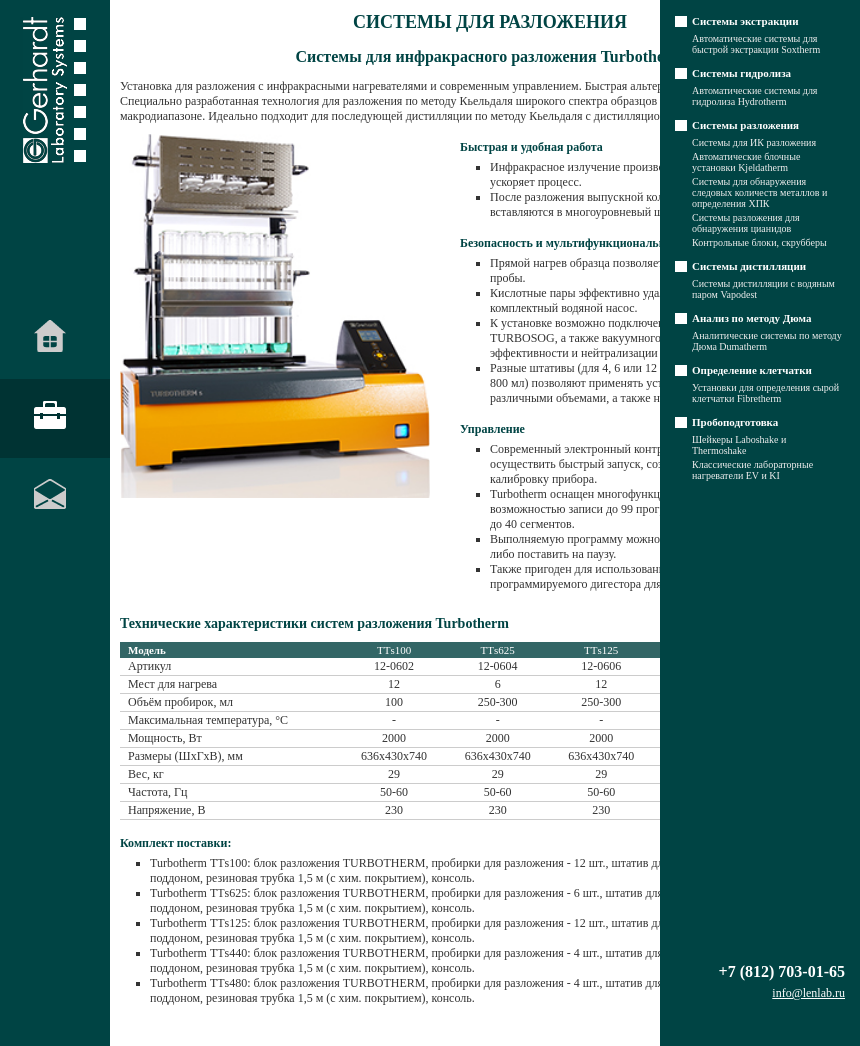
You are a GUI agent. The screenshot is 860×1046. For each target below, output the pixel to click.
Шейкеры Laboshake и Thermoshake (739, 445)
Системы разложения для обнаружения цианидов (746, 223)
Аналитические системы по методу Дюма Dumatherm (767, 341)
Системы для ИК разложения (754, 142)
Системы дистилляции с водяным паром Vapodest (763, 289)
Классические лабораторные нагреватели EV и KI (752, 470)
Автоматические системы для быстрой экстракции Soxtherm (756, 44)
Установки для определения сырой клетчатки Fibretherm (765, 393)
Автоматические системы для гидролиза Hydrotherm (754, 96)
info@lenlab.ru (808, 993)
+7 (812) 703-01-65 (782, 971)
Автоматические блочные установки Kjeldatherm (746, 162)
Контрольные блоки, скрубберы (759, 242)
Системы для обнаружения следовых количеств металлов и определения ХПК (759, 192)
